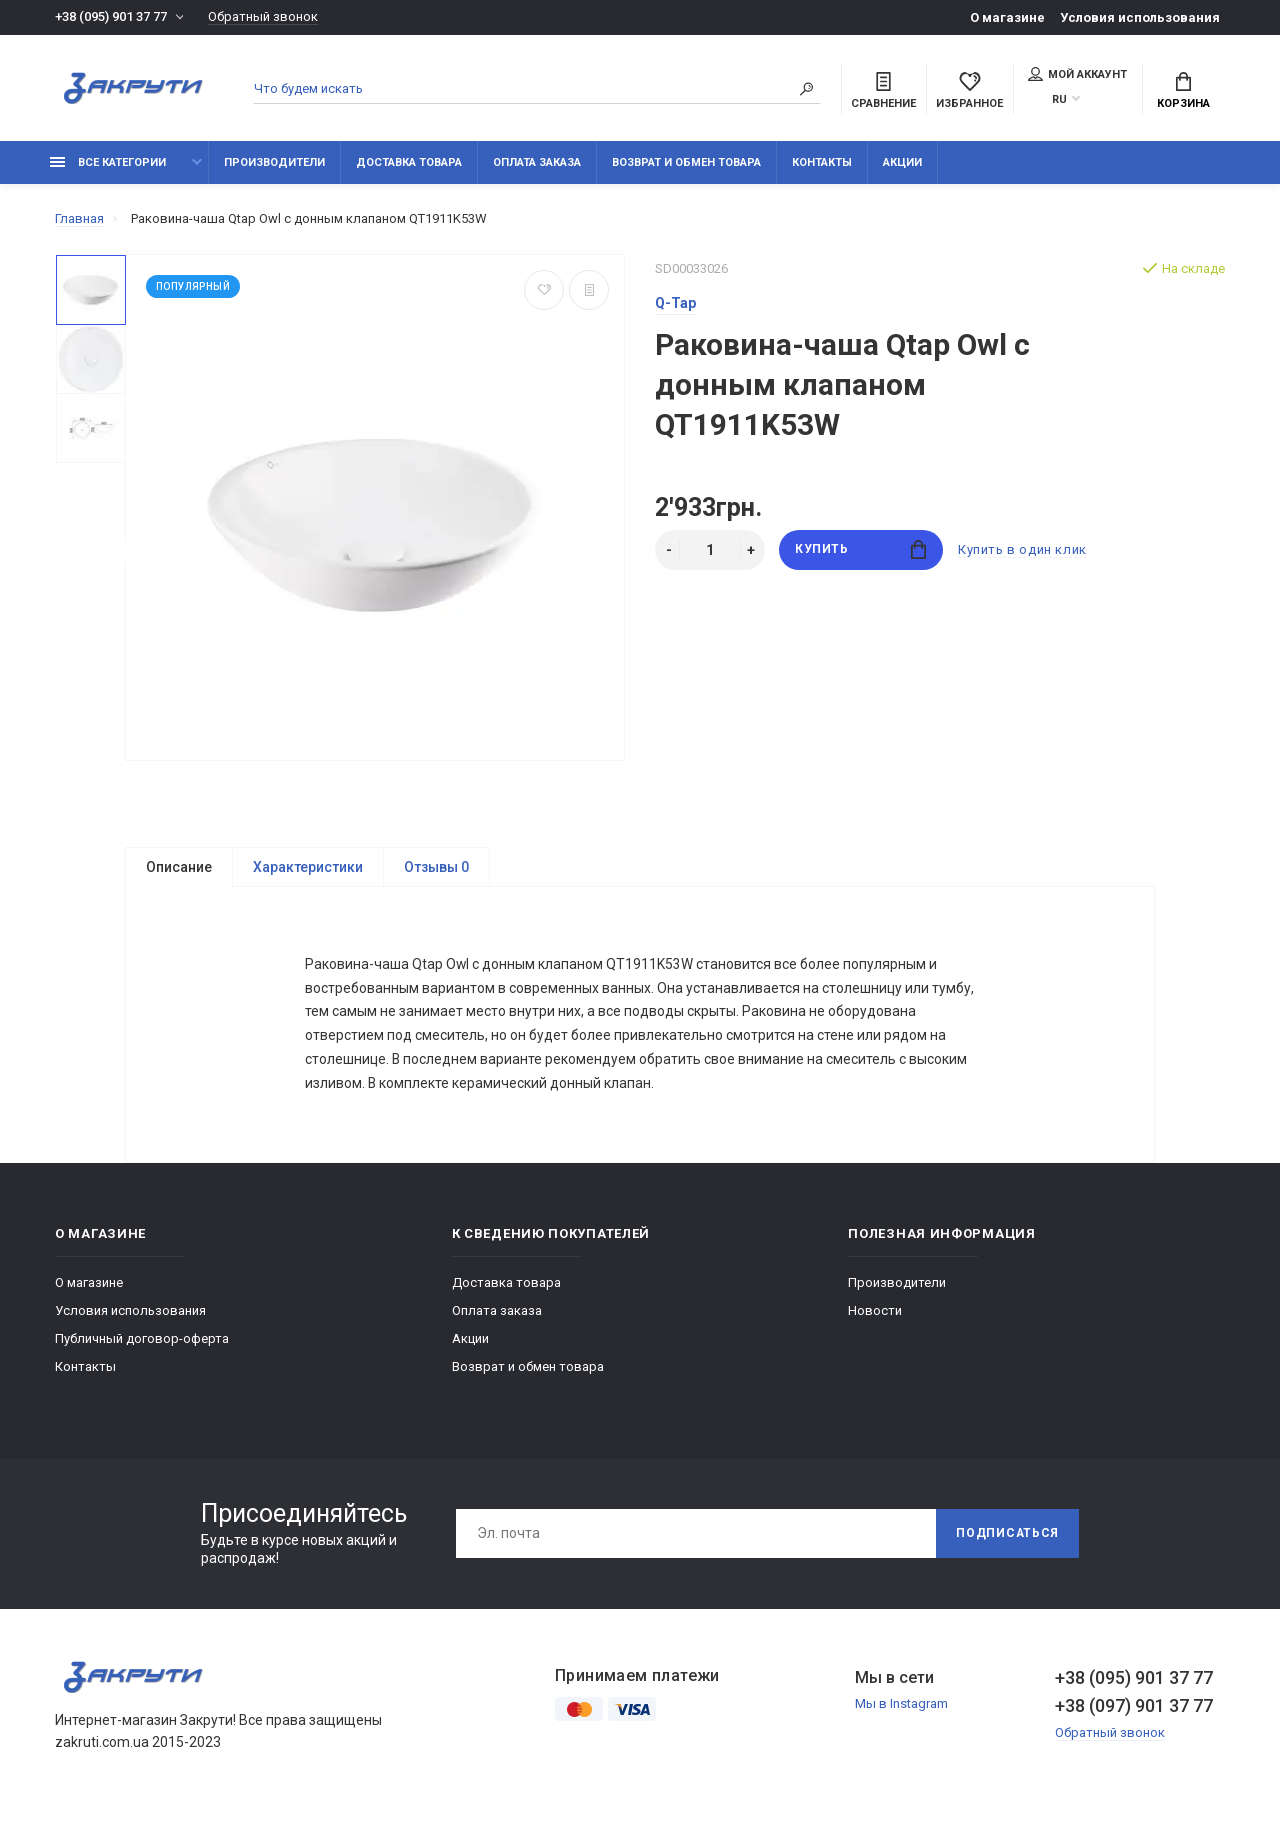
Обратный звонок (263, 17)
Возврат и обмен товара (686, 162)
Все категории (108, 162)
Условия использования (1140, 17)
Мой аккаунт (1077, 74)
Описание (179, 867)
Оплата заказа (537, 162)
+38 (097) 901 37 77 (1134, 1714)
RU (1059, 99)
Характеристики (308, 867)
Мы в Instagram (901, 1713)
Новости (875, 1319)
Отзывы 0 (436, 867)
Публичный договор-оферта (142, 1347)
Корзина (1183, 91)
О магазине (1007, 17)
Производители (274, 162)
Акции (902, 162)
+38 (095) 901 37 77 (111, 17)
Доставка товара (409, 162)
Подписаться (1007, 1543)
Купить (860, 549)
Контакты (822, 162)
